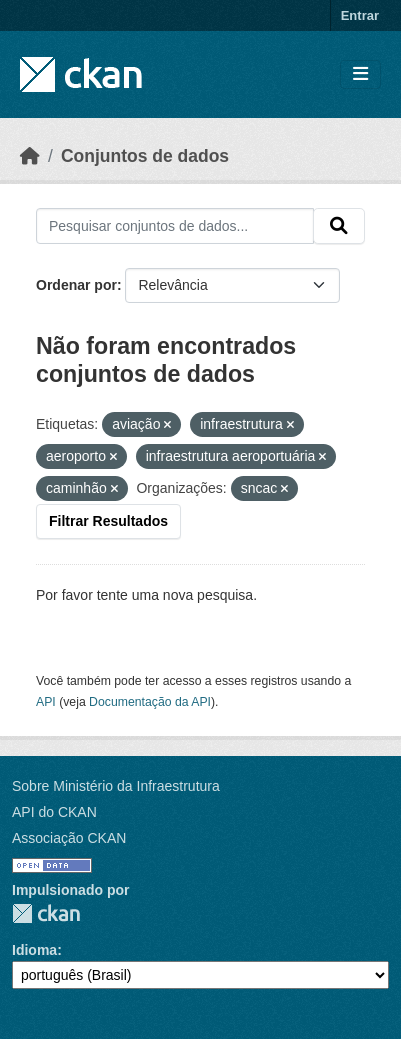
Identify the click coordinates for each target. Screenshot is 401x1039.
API (46, 702)
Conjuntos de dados (145, 156)
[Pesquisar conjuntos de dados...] (175, 226)
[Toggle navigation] (360, 74)
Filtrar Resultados (108, 521)
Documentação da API (150, 702)
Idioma (34, 950)
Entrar (360, 15)
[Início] (30, 156)
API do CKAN (54, 812)
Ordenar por (76, 285)
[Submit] (339, 226)
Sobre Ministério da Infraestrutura (116, 786)
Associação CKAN (69, 838)
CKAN (46, 913)
